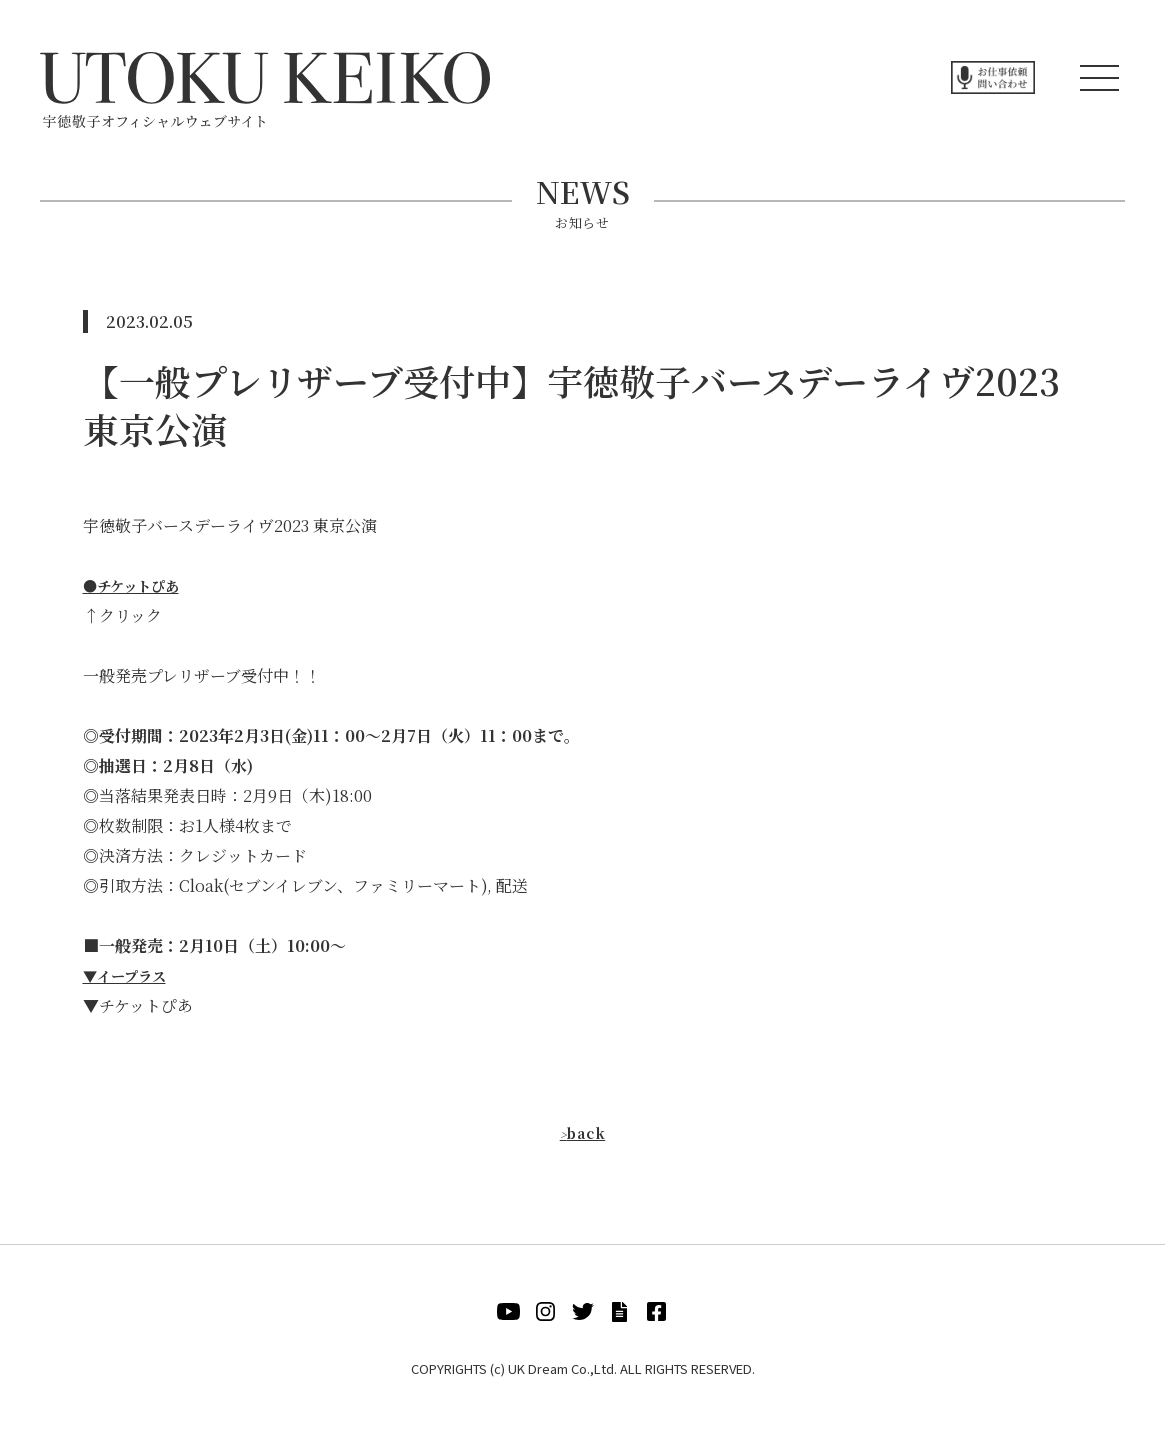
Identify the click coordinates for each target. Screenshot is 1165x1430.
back (582, 1132)
